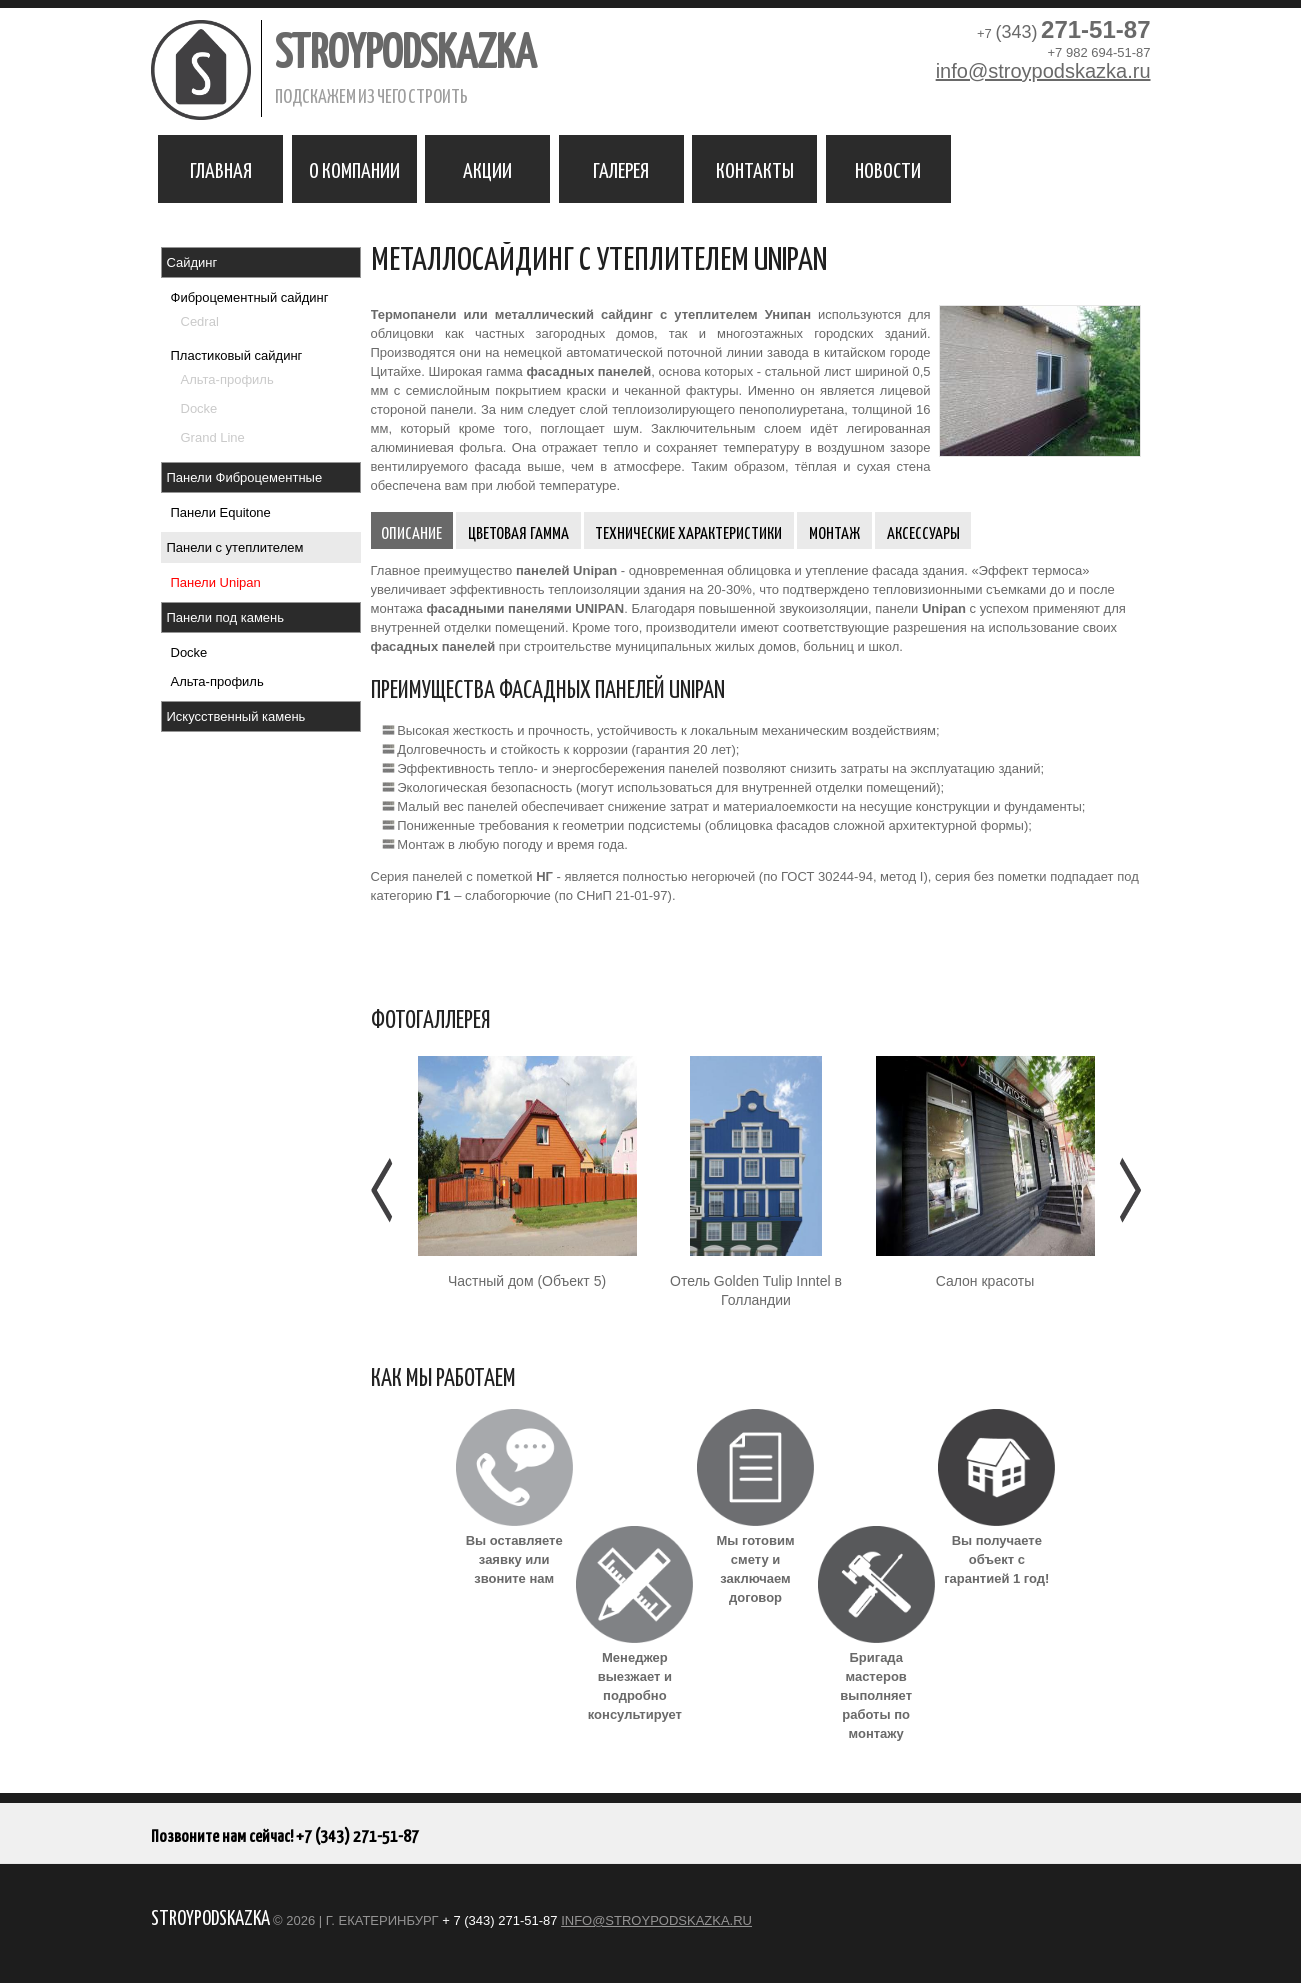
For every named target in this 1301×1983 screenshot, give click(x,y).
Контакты (755, 169)
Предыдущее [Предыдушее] (383, 1190)
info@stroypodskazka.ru (1043, 71)
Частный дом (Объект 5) (527, 1281)
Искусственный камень (236, 716)
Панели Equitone (221, 512)
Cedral (200, 321)
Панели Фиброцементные (245, 477)
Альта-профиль (227, 379)
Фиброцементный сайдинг (250, 297)
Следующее (1128, 1190)
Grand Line (213, 437)
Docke (199, 408)
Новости (888, 169)
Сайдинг (192, 262)
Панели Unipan (216, 582)
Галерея (621, 169)
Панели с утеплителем (235, 547)
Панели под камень (226, 617)
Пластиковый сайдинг (237, 355)
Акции (487, 169)
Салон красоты (985, 1281)
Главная (221, 169)
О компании (354, 169)
